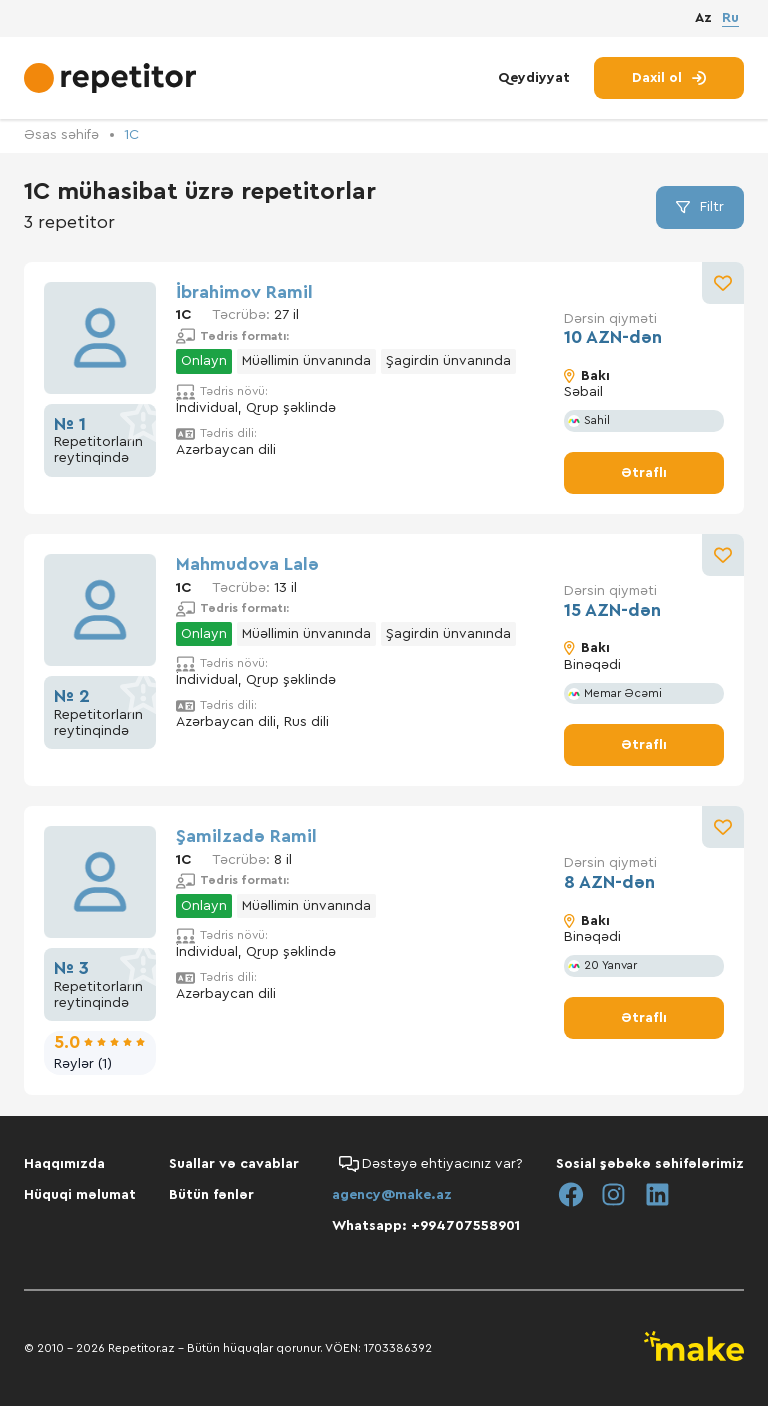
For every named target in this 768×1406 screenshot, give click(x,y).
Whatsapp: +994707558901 (426, 1226)
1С (131, 135)
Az (703, 19)
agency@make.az (392, 1195)
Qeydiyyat (534, 78)
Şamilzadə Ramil (246, 836)
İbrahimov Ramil (244, 292)
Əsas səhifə (61, 135)
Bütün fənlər (211, 1195)
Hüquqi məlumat (80, 1195)
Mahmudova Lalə (247, 564)
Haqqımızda (64, 1164)
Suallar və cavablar (234, 1164)
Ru (730, 18)
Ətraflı (644, 473)
